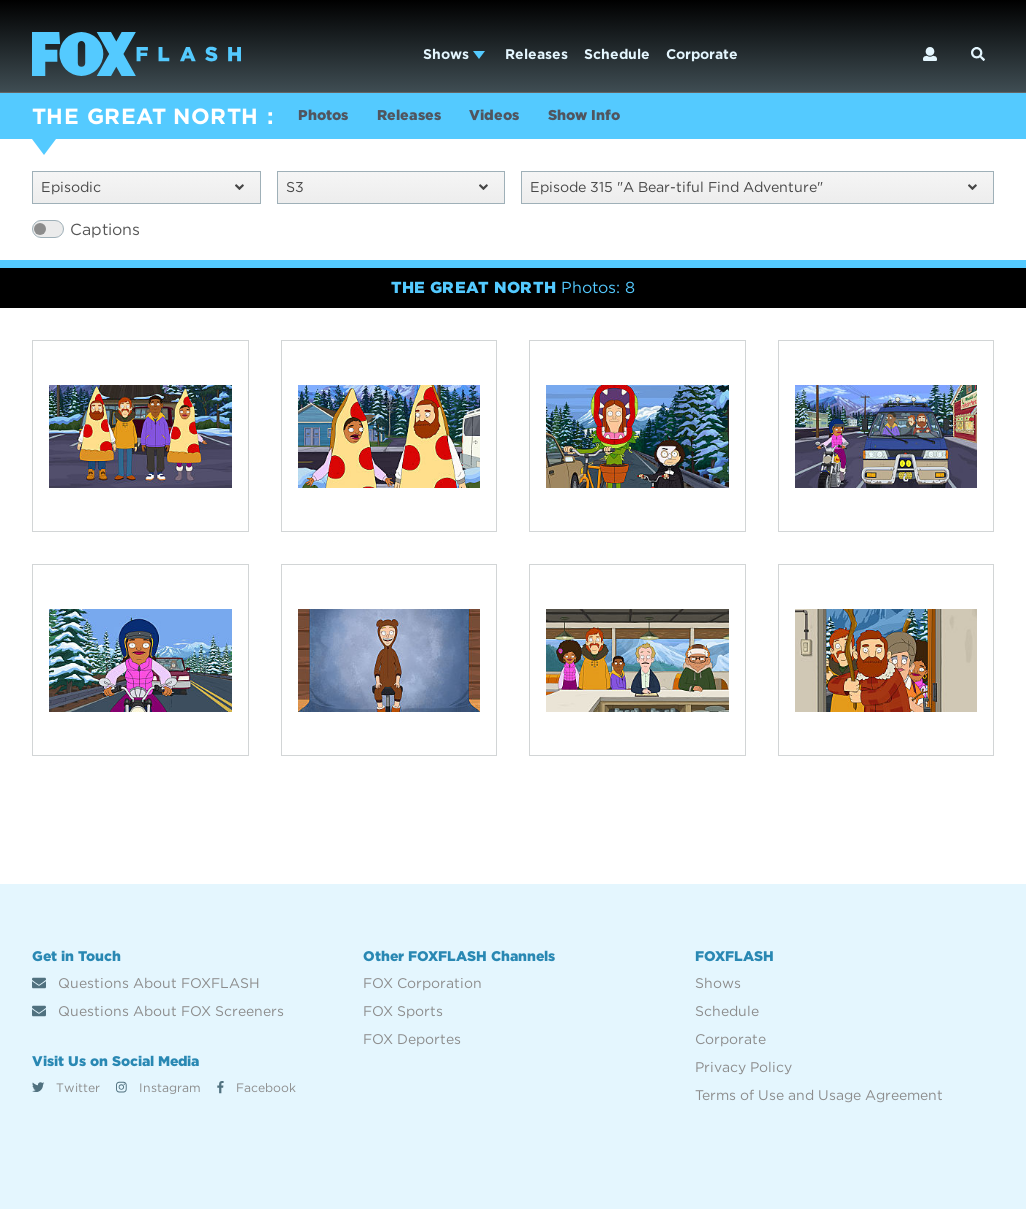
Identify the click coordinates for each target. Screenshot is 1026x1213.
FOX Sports (403, 1015)
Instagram (158, 1090)
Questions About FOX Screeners (158, 1015)
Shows (454, 54)
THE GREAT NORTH (145, 116)
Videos (521, 118)
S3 (387, 189)
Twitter (66, 1090)
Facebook (256, 1090)
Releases (536, 54)
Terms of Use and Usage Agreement (819, 1099)
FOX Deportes (412, 1043)
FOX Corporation (422, 987)
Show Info (622, 118)
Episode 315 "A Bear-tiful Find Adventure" (753, 189)
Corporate (702, 54)
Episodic (142, 189)
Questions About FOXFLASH (146, 987)
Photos (327, 118)
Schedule (617, 54)
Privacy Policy (743, 1071)
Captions (105, 232)
